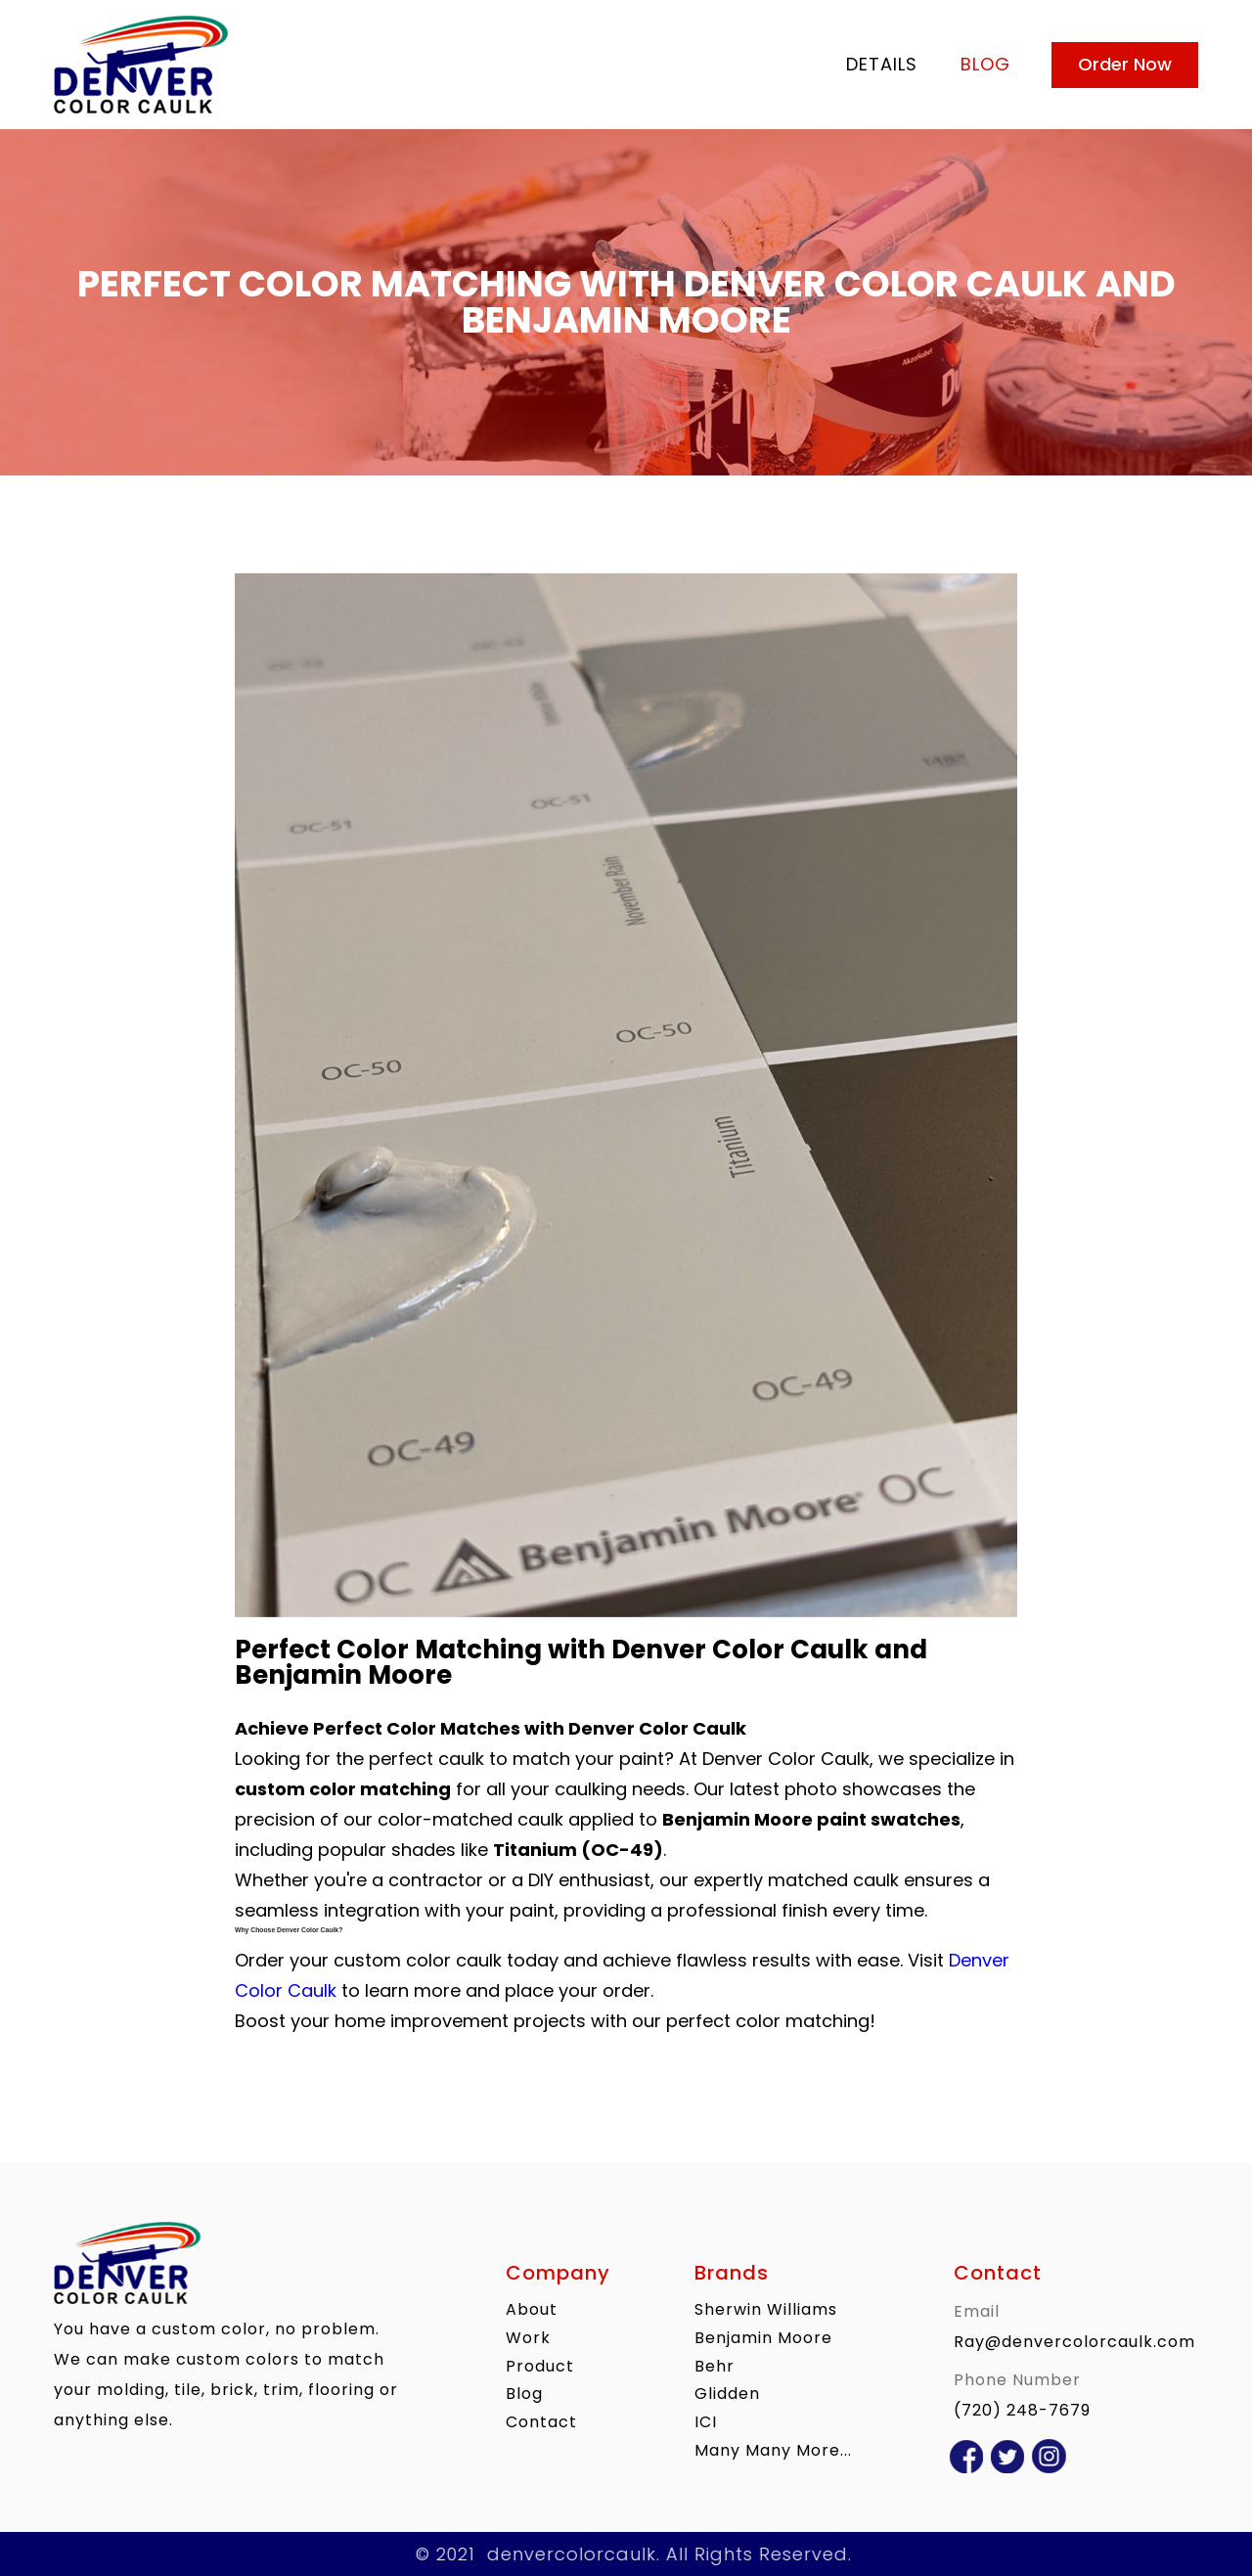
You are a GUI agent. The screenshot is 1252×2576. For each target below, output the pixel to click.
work (528, 2338)
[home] (439, 64)
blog (985, 64)
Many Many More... (773, 2450)
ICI (705, 2422)
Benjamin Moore (763, 2338)
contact (541, 2422)
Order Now (1125, 64)
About (532, 2309)
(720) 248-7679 (1022, 2410)
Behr (714, 2365)
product (540, 2365)
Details (881, 64)
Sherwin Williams (765, 2309)
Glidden (727, 2393)
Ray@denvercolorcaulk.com (1074, 2341)
